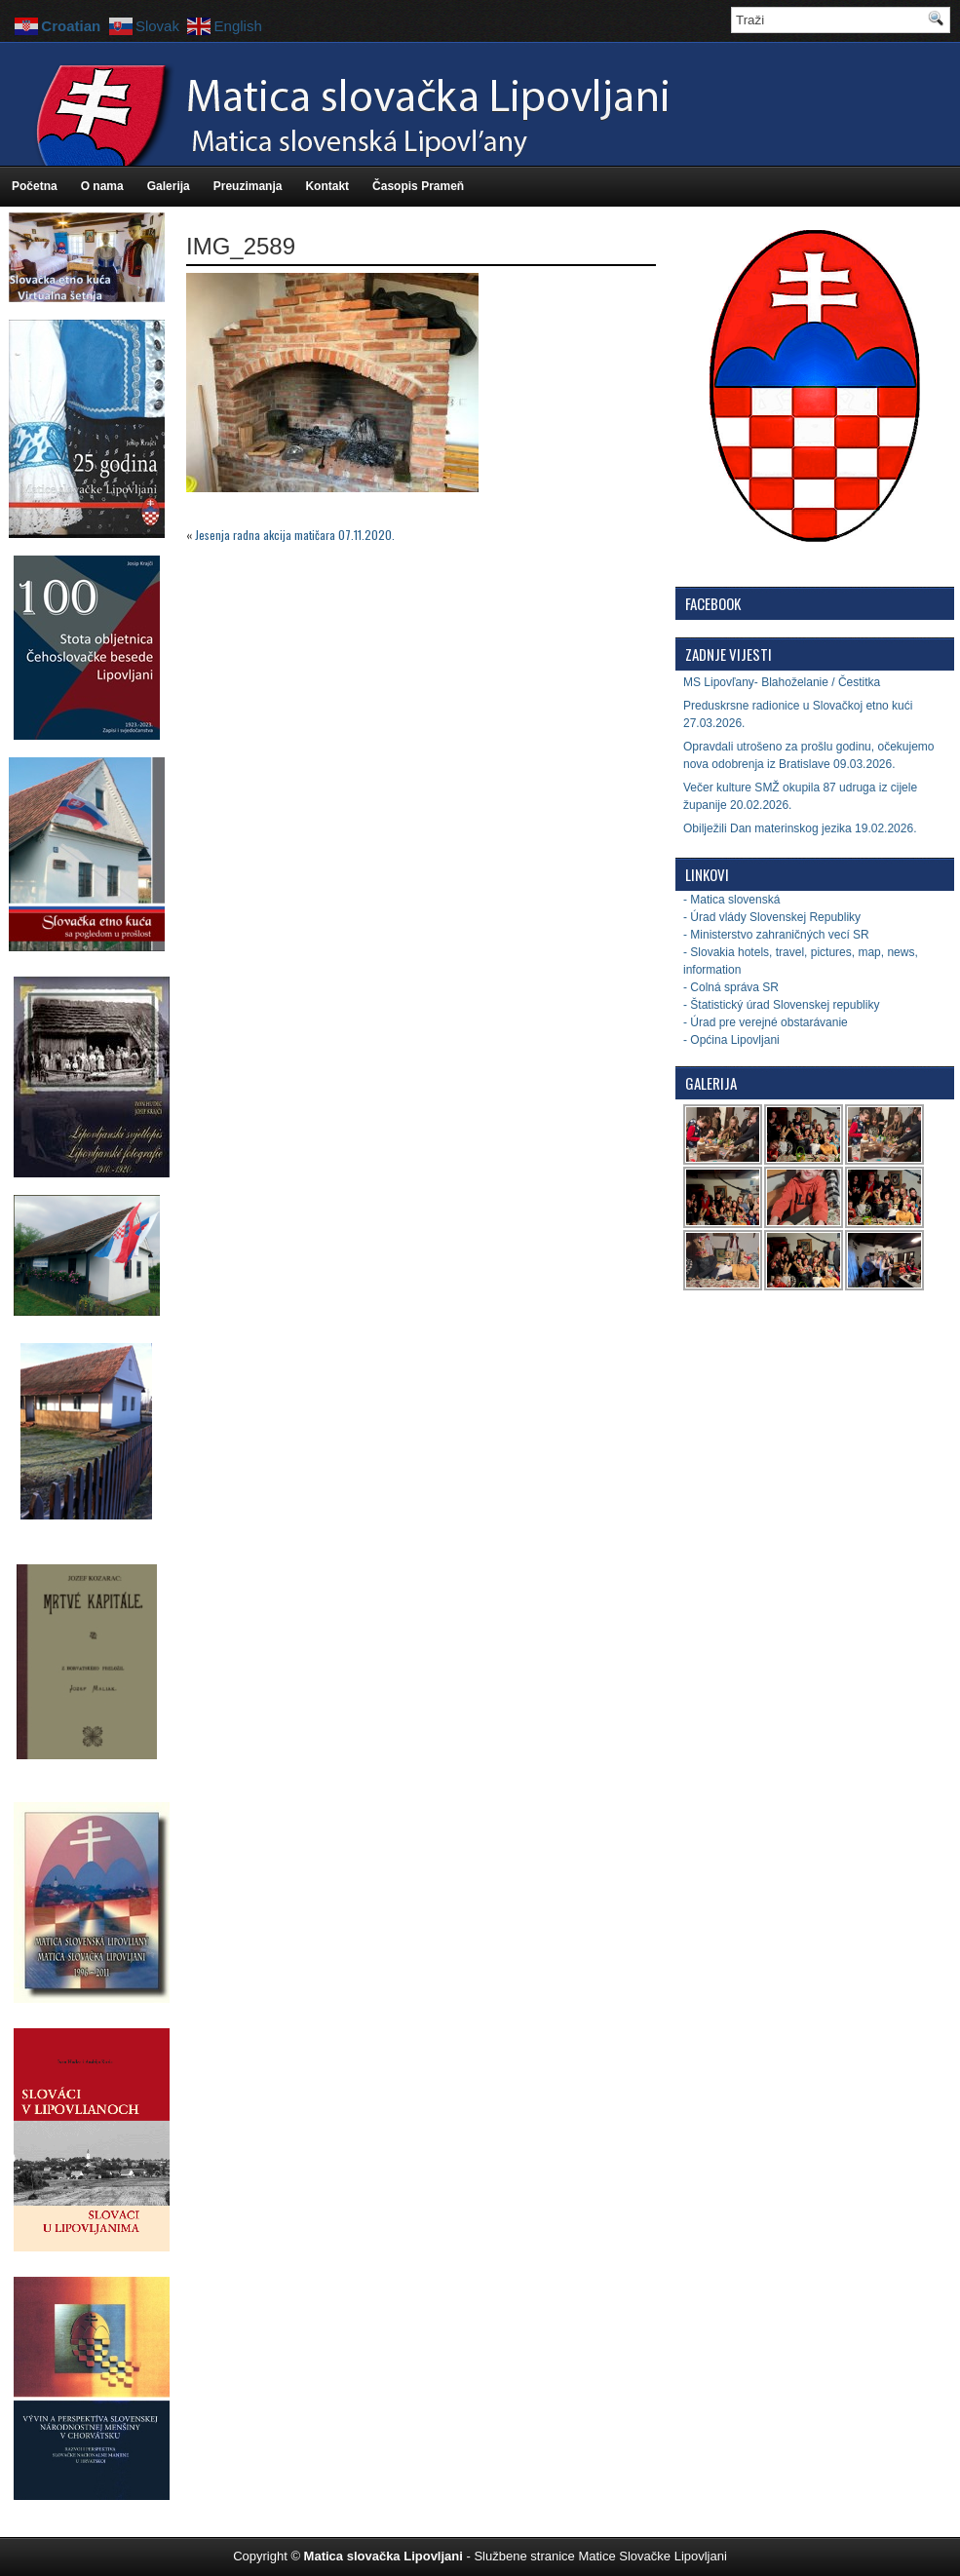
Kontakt (327, 186)
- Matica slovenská (731, 899)
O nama (102, 186)
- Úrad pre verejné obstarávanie (765, 1022)
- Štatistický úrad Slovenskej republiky (781, 1005)
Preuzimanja (248, 186)
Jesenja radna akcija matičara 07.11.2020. (295, 534)
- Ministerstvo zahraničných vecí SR (776, 935)
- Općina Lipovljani (731, 1040)
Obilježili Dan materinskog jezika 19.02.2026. (799, 828)
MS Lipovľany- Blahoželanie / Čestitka (781, 682)
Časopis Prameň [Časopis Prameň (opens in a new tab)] (418, 186)
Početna (35, 186)
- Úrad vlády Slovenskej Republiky (772, 917)
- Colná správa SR (731, 987)
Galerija (168, 186)
